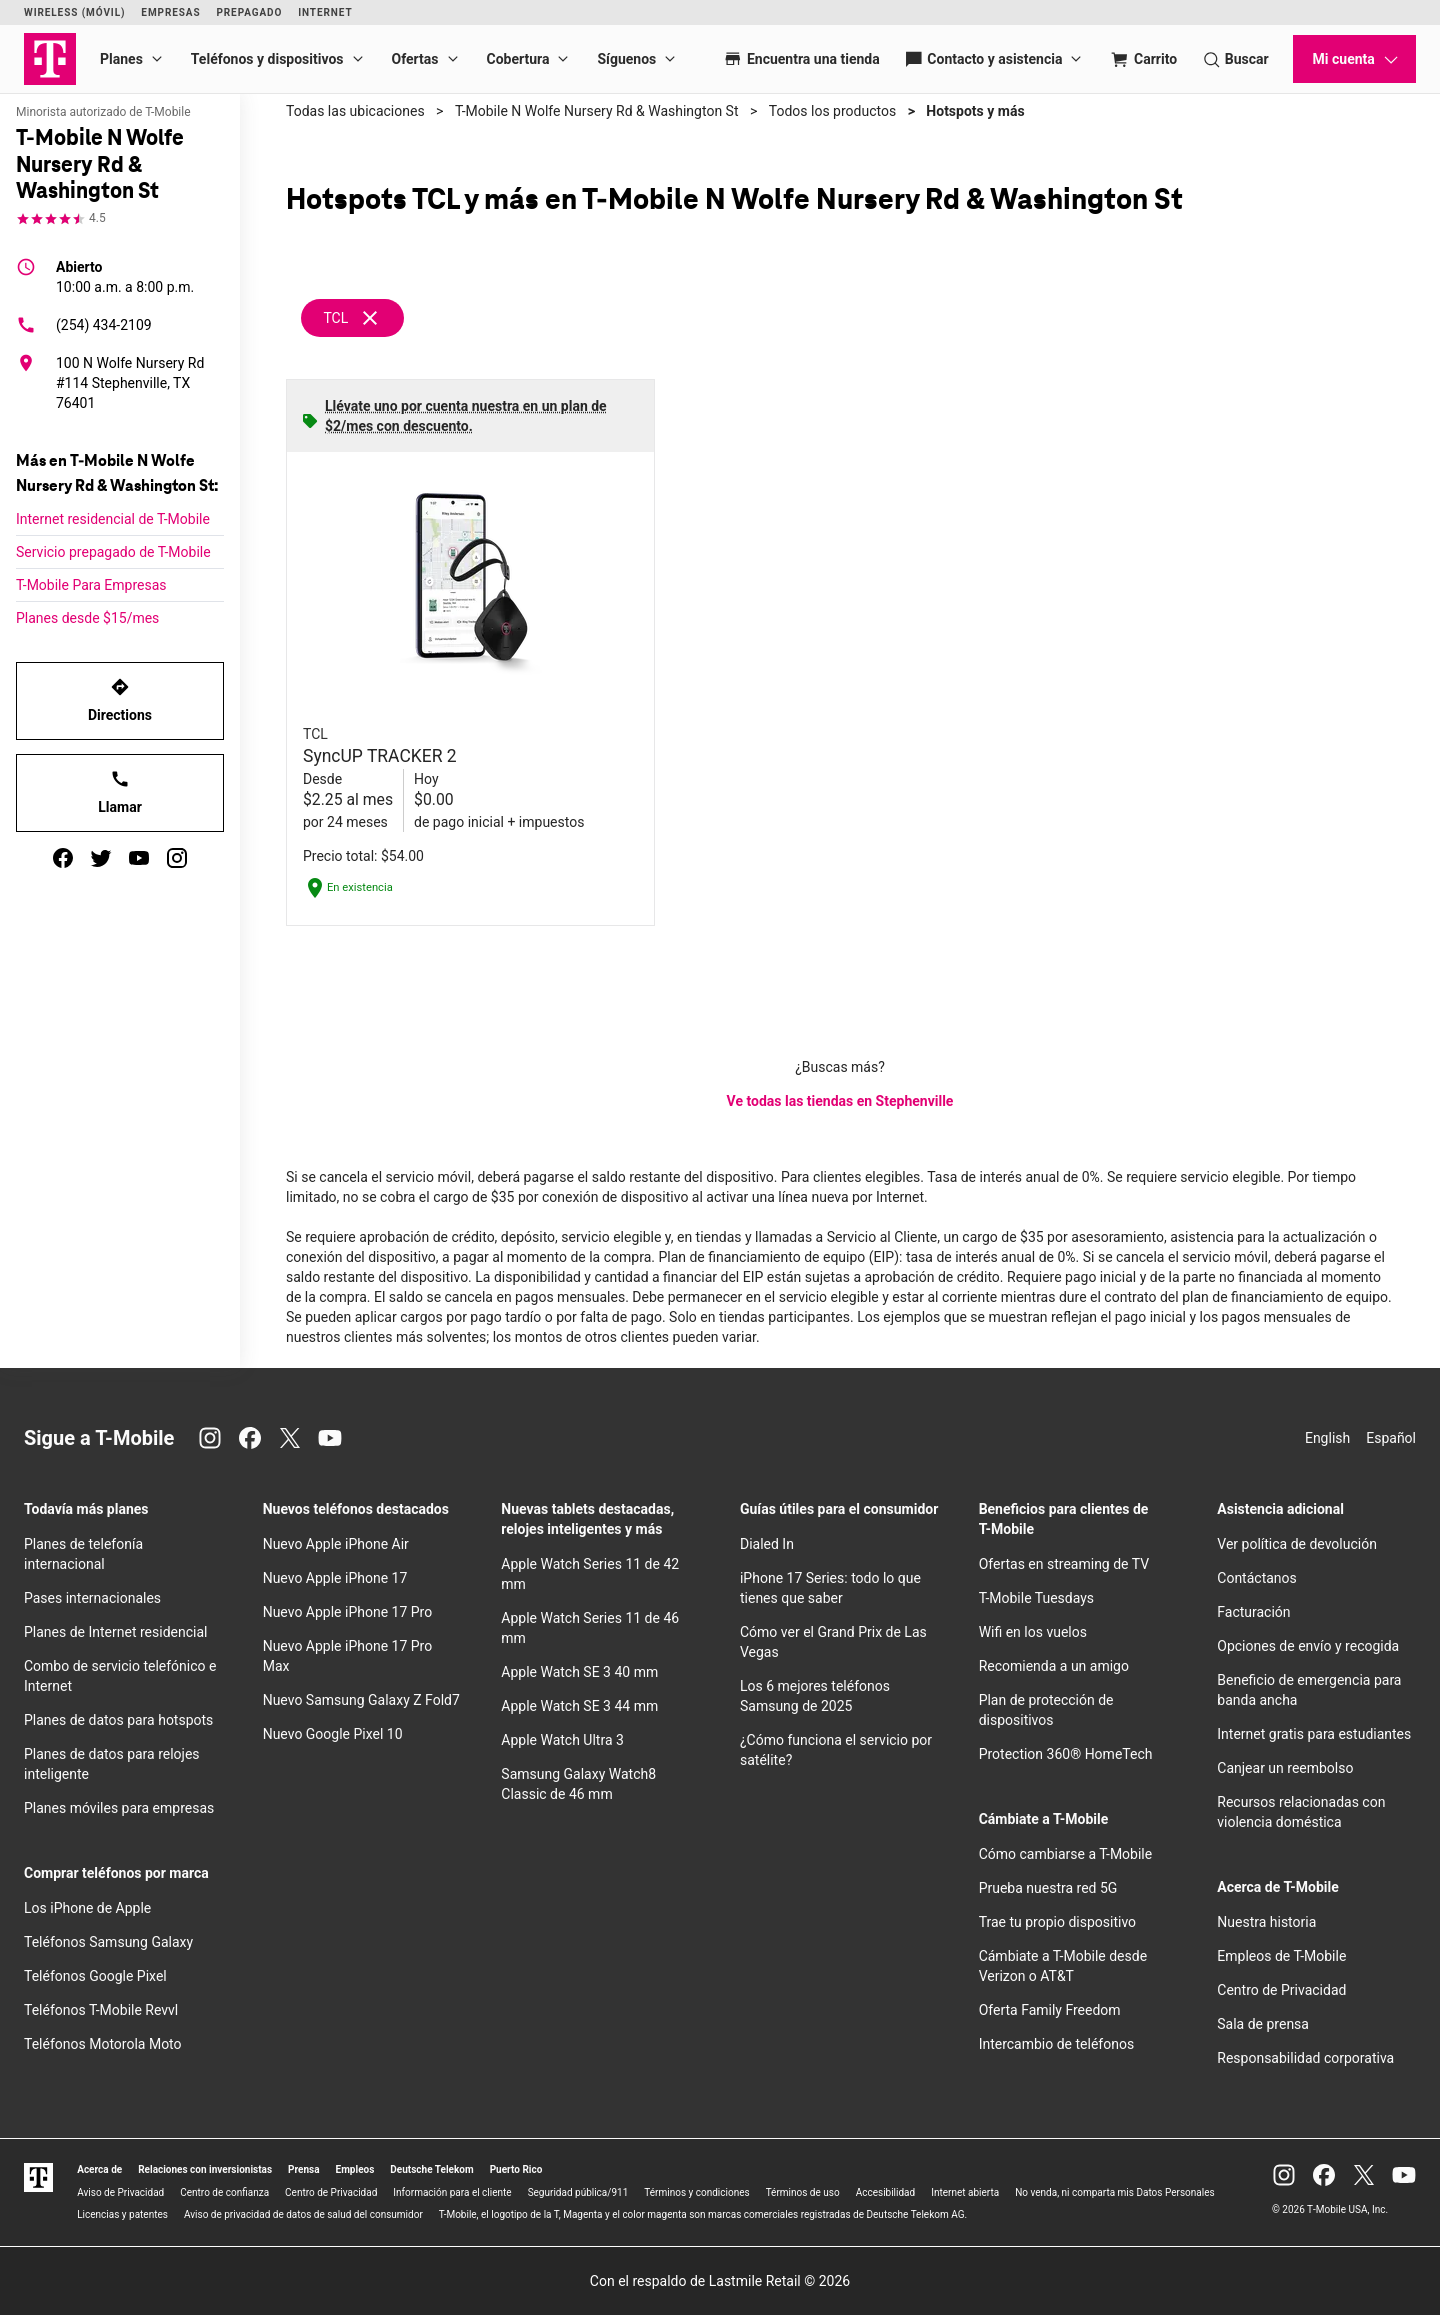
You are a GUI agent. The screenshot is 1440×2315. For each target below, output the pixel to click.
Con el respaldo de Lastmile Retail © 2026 (720, 2281)
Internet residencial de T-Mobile (113, 519)
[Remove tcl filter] (353, 318)
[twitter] (101, 858)
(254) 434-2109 (84, 325)
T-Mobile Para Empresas (91, 585)
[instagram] (177, 858)
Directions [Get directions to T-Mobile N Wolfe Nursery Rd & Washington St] (120, 700)
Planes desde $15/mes (87, 618)
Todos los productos (832, 111)
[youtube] (139, 858)
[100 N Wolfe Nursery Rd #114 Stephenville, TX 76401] (120, 383)
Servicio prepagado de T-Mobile (113, 552)
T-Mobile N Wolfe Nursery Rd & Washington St (597, 111)
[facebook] (63, 858)
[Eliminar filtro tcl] (370, 317)
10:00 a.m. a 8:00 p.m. (125, 276)
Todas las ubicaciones (355, 111)
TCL (335, 318)
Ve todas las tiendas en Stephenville (840, 1101)
